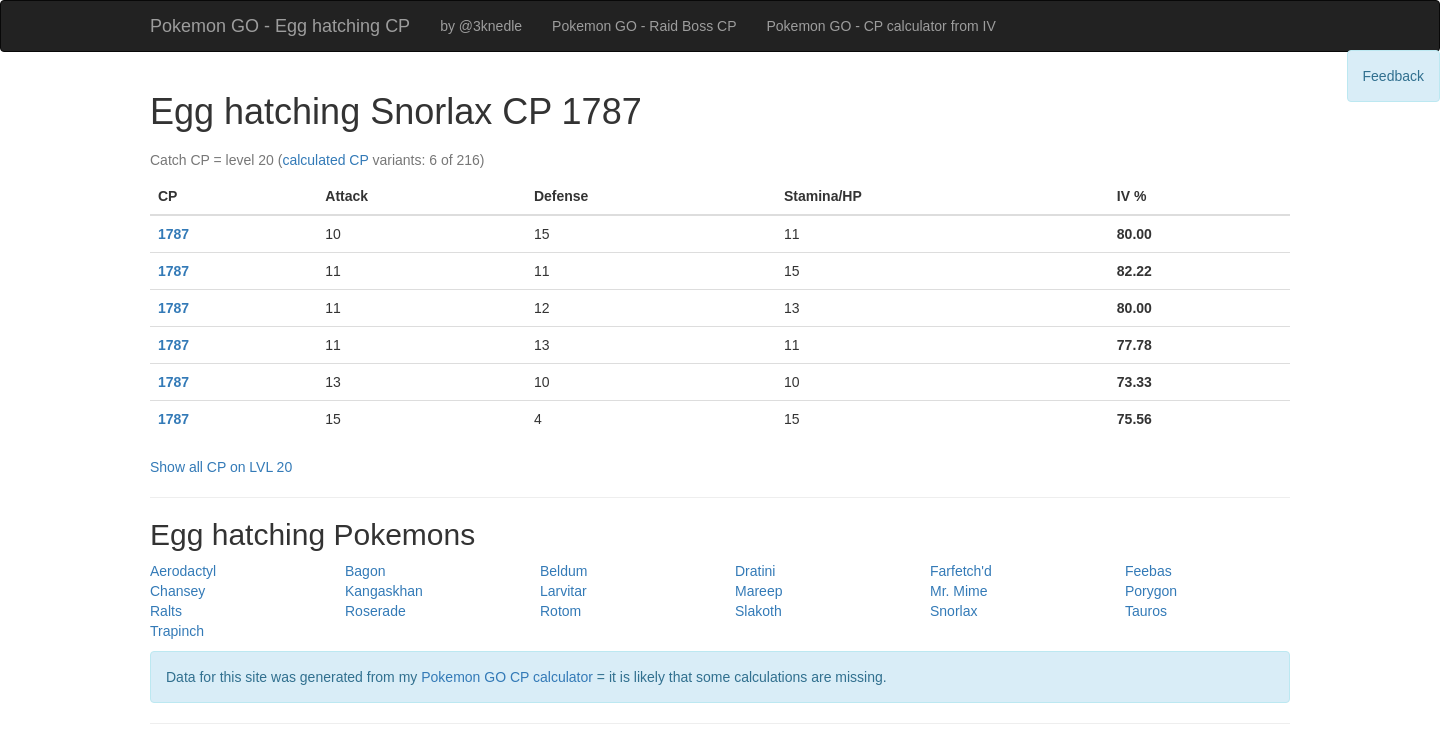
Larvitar (563, 591)
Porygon (1151, 591)
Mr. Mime (959, 591)
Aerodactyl (183, 571)
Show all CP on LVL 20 (221, 467)
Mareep (758, 591)
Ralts (166, 611)
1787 (173, 234)
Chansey (177, 591)
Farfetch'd (961, 571)
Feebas (1148, 571)
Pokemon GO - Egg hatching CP (280, 26)
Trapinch (177, 631)
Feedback (1393, 76)
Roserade (375, 611)
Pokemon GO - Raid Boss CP (644, 26)
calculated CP (325, 160)
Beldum (563, 571)
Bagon (365, 571)
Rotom (560, 611)
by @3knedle (481, 26)
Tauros (1146, 611)
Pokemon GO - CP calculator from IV (880, 26)
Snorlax (953, 611)
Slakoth (758, 611)
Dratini (755, 571)
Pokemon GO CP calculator (507, 677)
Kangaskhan (384, 591)
